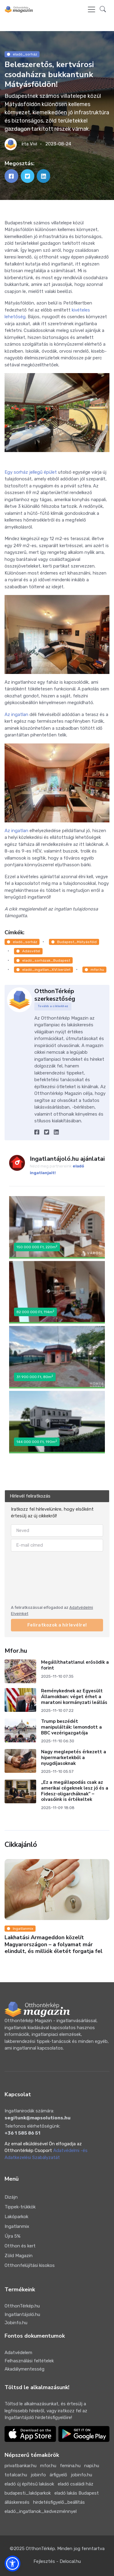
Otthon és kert (20, 2246)
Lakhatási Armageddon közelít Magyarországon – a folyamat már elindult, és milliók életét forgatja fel (53, 1944)
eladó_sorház (22, 54)
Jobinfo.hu (16, 2322)
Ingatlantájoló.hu (22, 2314)
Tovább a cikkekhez (53, 1006)
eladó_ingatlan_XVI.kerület (43, 969)
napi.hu (91, 2465)
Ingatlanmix (20, 1928)
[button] (102, 10)
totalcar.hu (16, 2475)
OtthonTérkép (40, 2548)
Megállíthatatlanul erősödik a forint (75, 1665)
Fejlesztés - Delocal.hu (57, 2561)
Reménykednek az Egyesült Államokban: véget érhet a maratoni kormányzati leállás (74, 1696)
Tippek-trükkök (20, 2207)
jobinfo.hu (81, 2475)
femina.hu (70, 2465)
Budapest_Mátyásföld (74, 942)
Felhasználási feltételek (29, 2361)
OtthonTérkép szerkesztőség (54, 995)
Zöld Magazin (19, 2255)
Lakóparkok (16, 2216)
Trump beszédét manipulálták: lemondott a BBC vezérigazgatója (71, 1727)
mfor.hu (94, 969)
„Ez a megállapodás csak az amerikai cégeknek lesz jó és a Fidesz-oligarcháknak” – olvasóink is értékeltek (74, 1790)
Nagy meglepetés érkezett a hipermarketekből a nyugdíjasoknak (73, 1757)
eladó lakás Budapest (76, 2493)
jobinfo (38, 2475)
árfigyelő (58, 2475)
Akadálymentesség (24, 2369)
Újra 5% (12, 2236)
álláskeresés (17, 2502)
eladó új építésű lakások (29, 2484)
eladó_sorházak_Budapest (43, 960)
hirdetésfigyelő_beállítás (59, 2502)
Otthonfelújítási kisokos (30, 2265)
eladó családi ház (75, 2484)
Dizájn (11, 2197)
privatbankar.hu (20, 2465)
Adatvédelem (18, 2352)
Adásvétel (28, 951)
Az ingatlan (16, 714)
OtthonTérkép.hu (22, 2306)
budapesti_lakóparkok (28, 2493)
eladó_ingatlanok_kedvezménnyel (41, 2511)
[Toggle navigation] (91, 9)
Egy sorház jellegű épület (31, 472)
